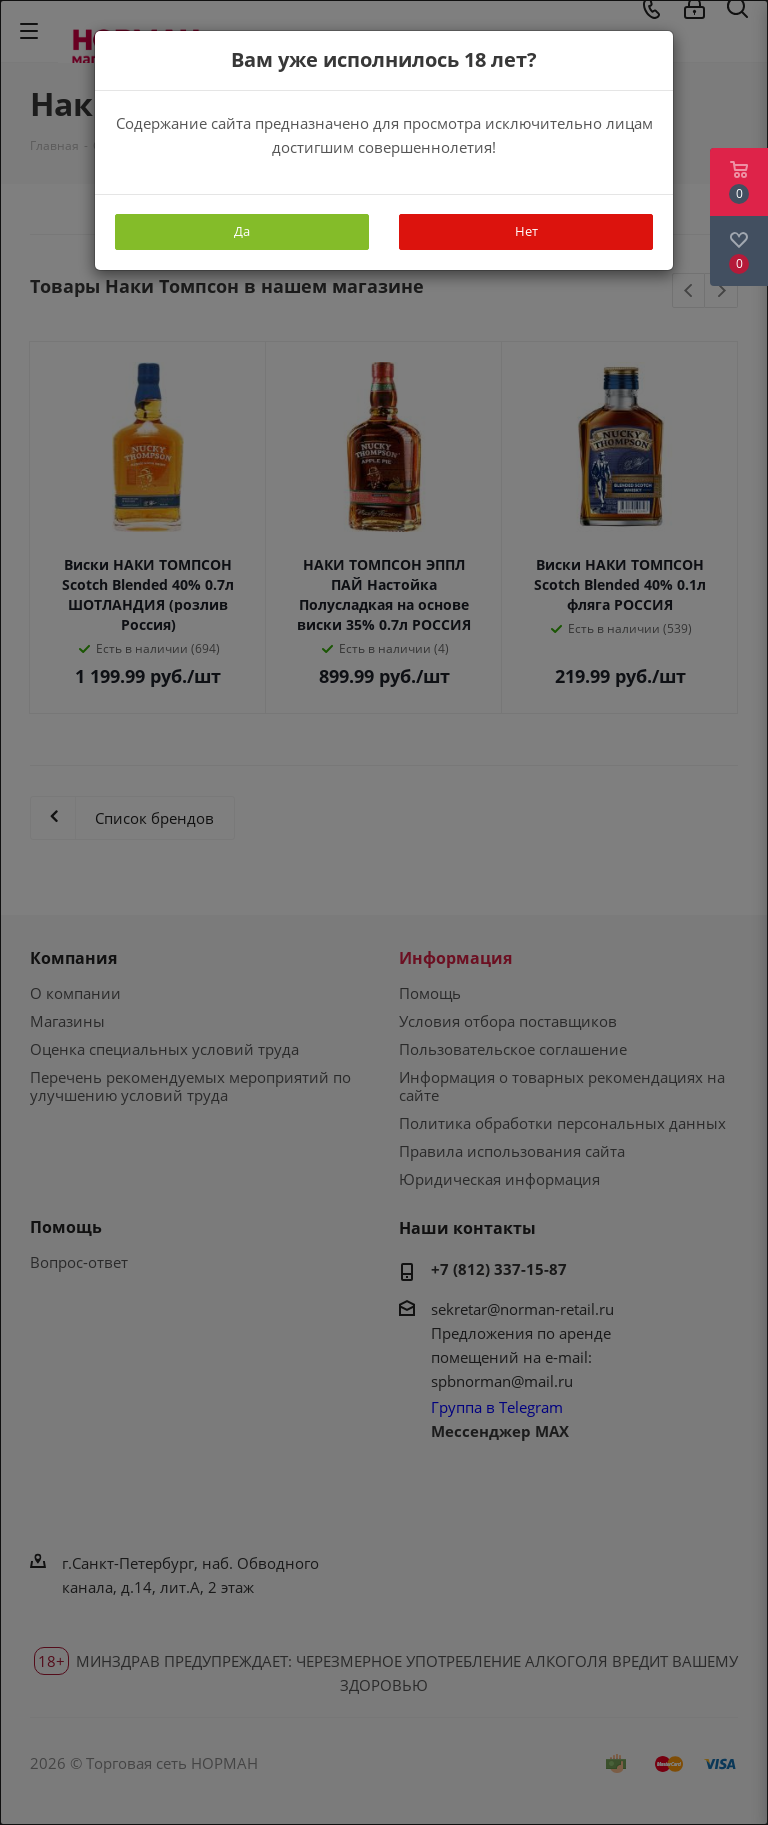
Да (242, 231)
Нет (526, 231)
